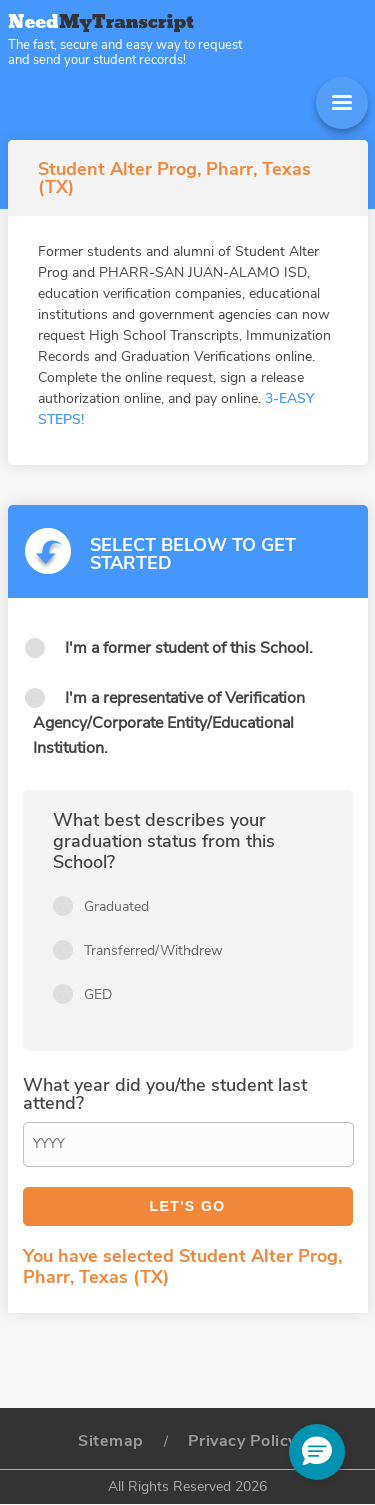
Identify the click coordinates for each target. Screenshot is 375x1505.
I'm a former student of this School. (189, 648)
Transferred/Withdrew (153, 950)
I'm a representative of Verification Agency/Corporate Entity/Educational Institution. (169, 723)
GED (98, 994)
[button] (317, 1452)
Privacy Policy (242, 1441)
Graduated (116, 906)
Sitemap (111, 1441)
